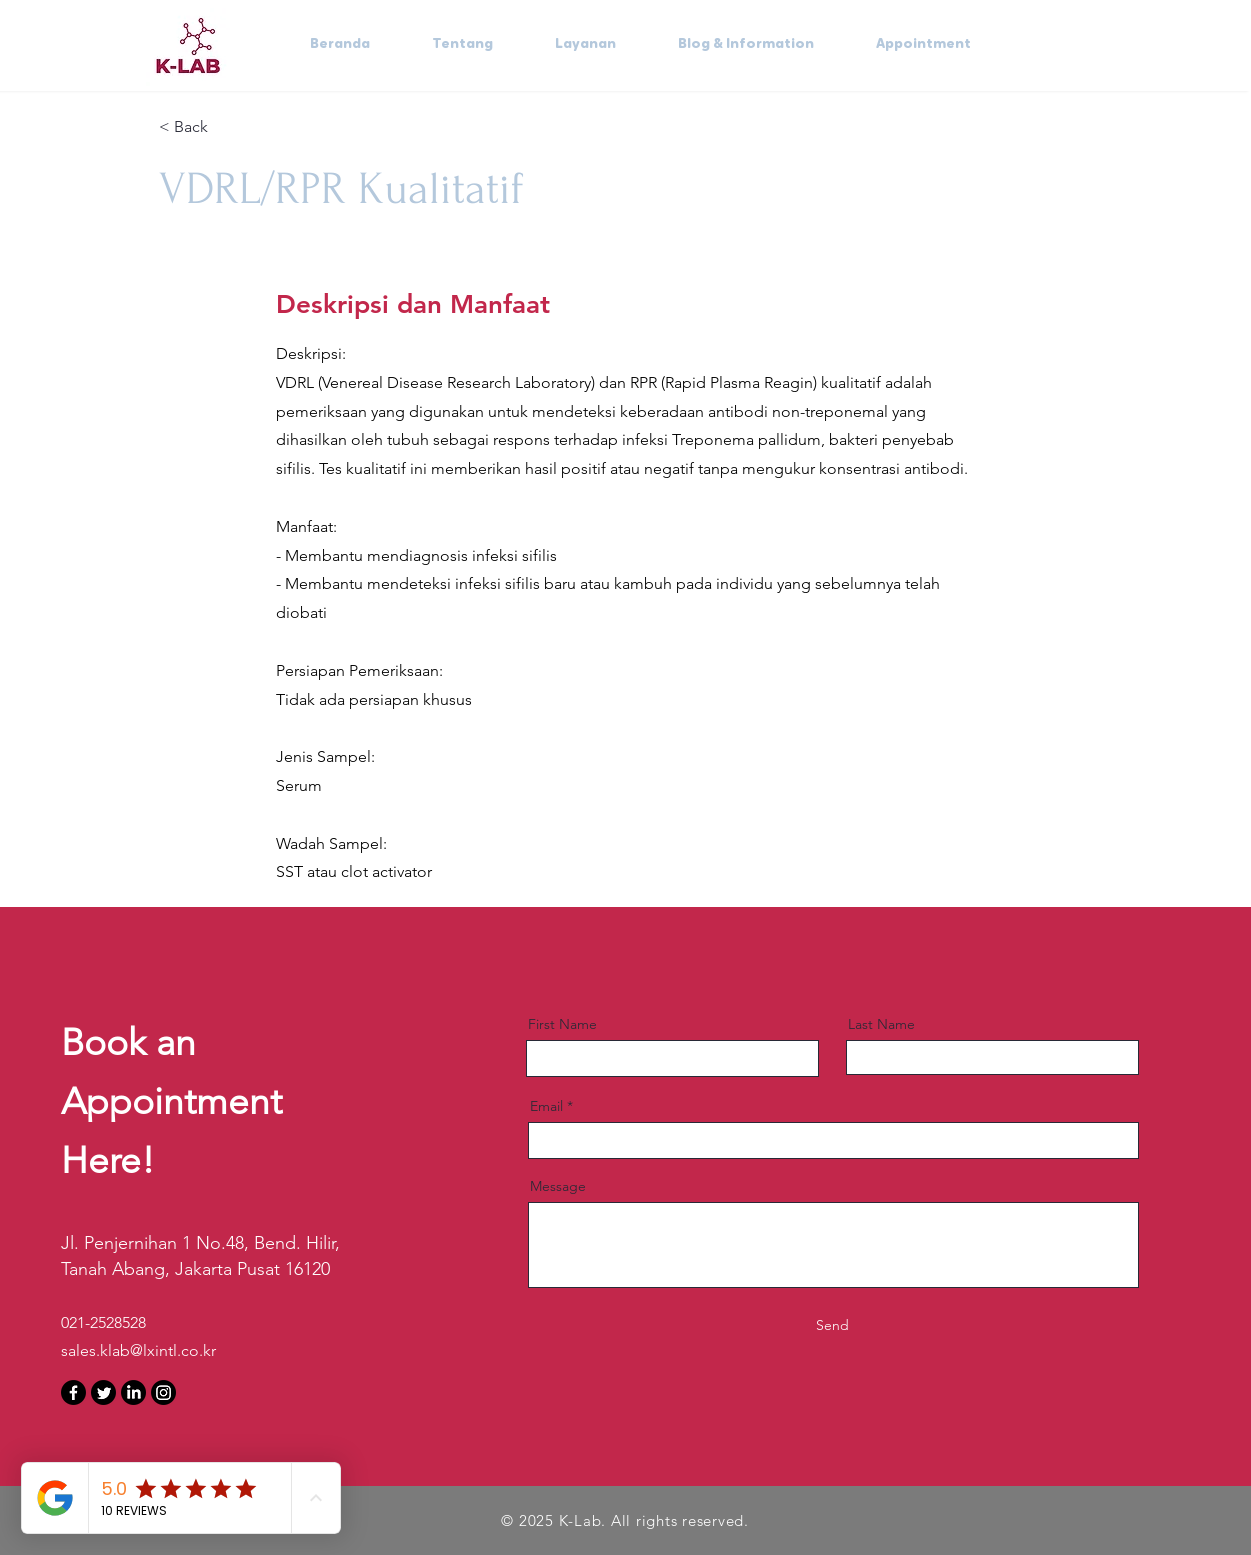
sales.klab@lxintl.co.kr (138, 1350)
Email (546, 1106)
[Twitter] (103, 1392)
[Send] (833, 1326)
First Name (562, 1024)
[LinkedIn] (133, 1392)
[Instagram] (163, 1392)
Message (558, 1186)
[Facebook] (73, 1392)
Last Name (881, 1024)
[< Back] (230, 127)
